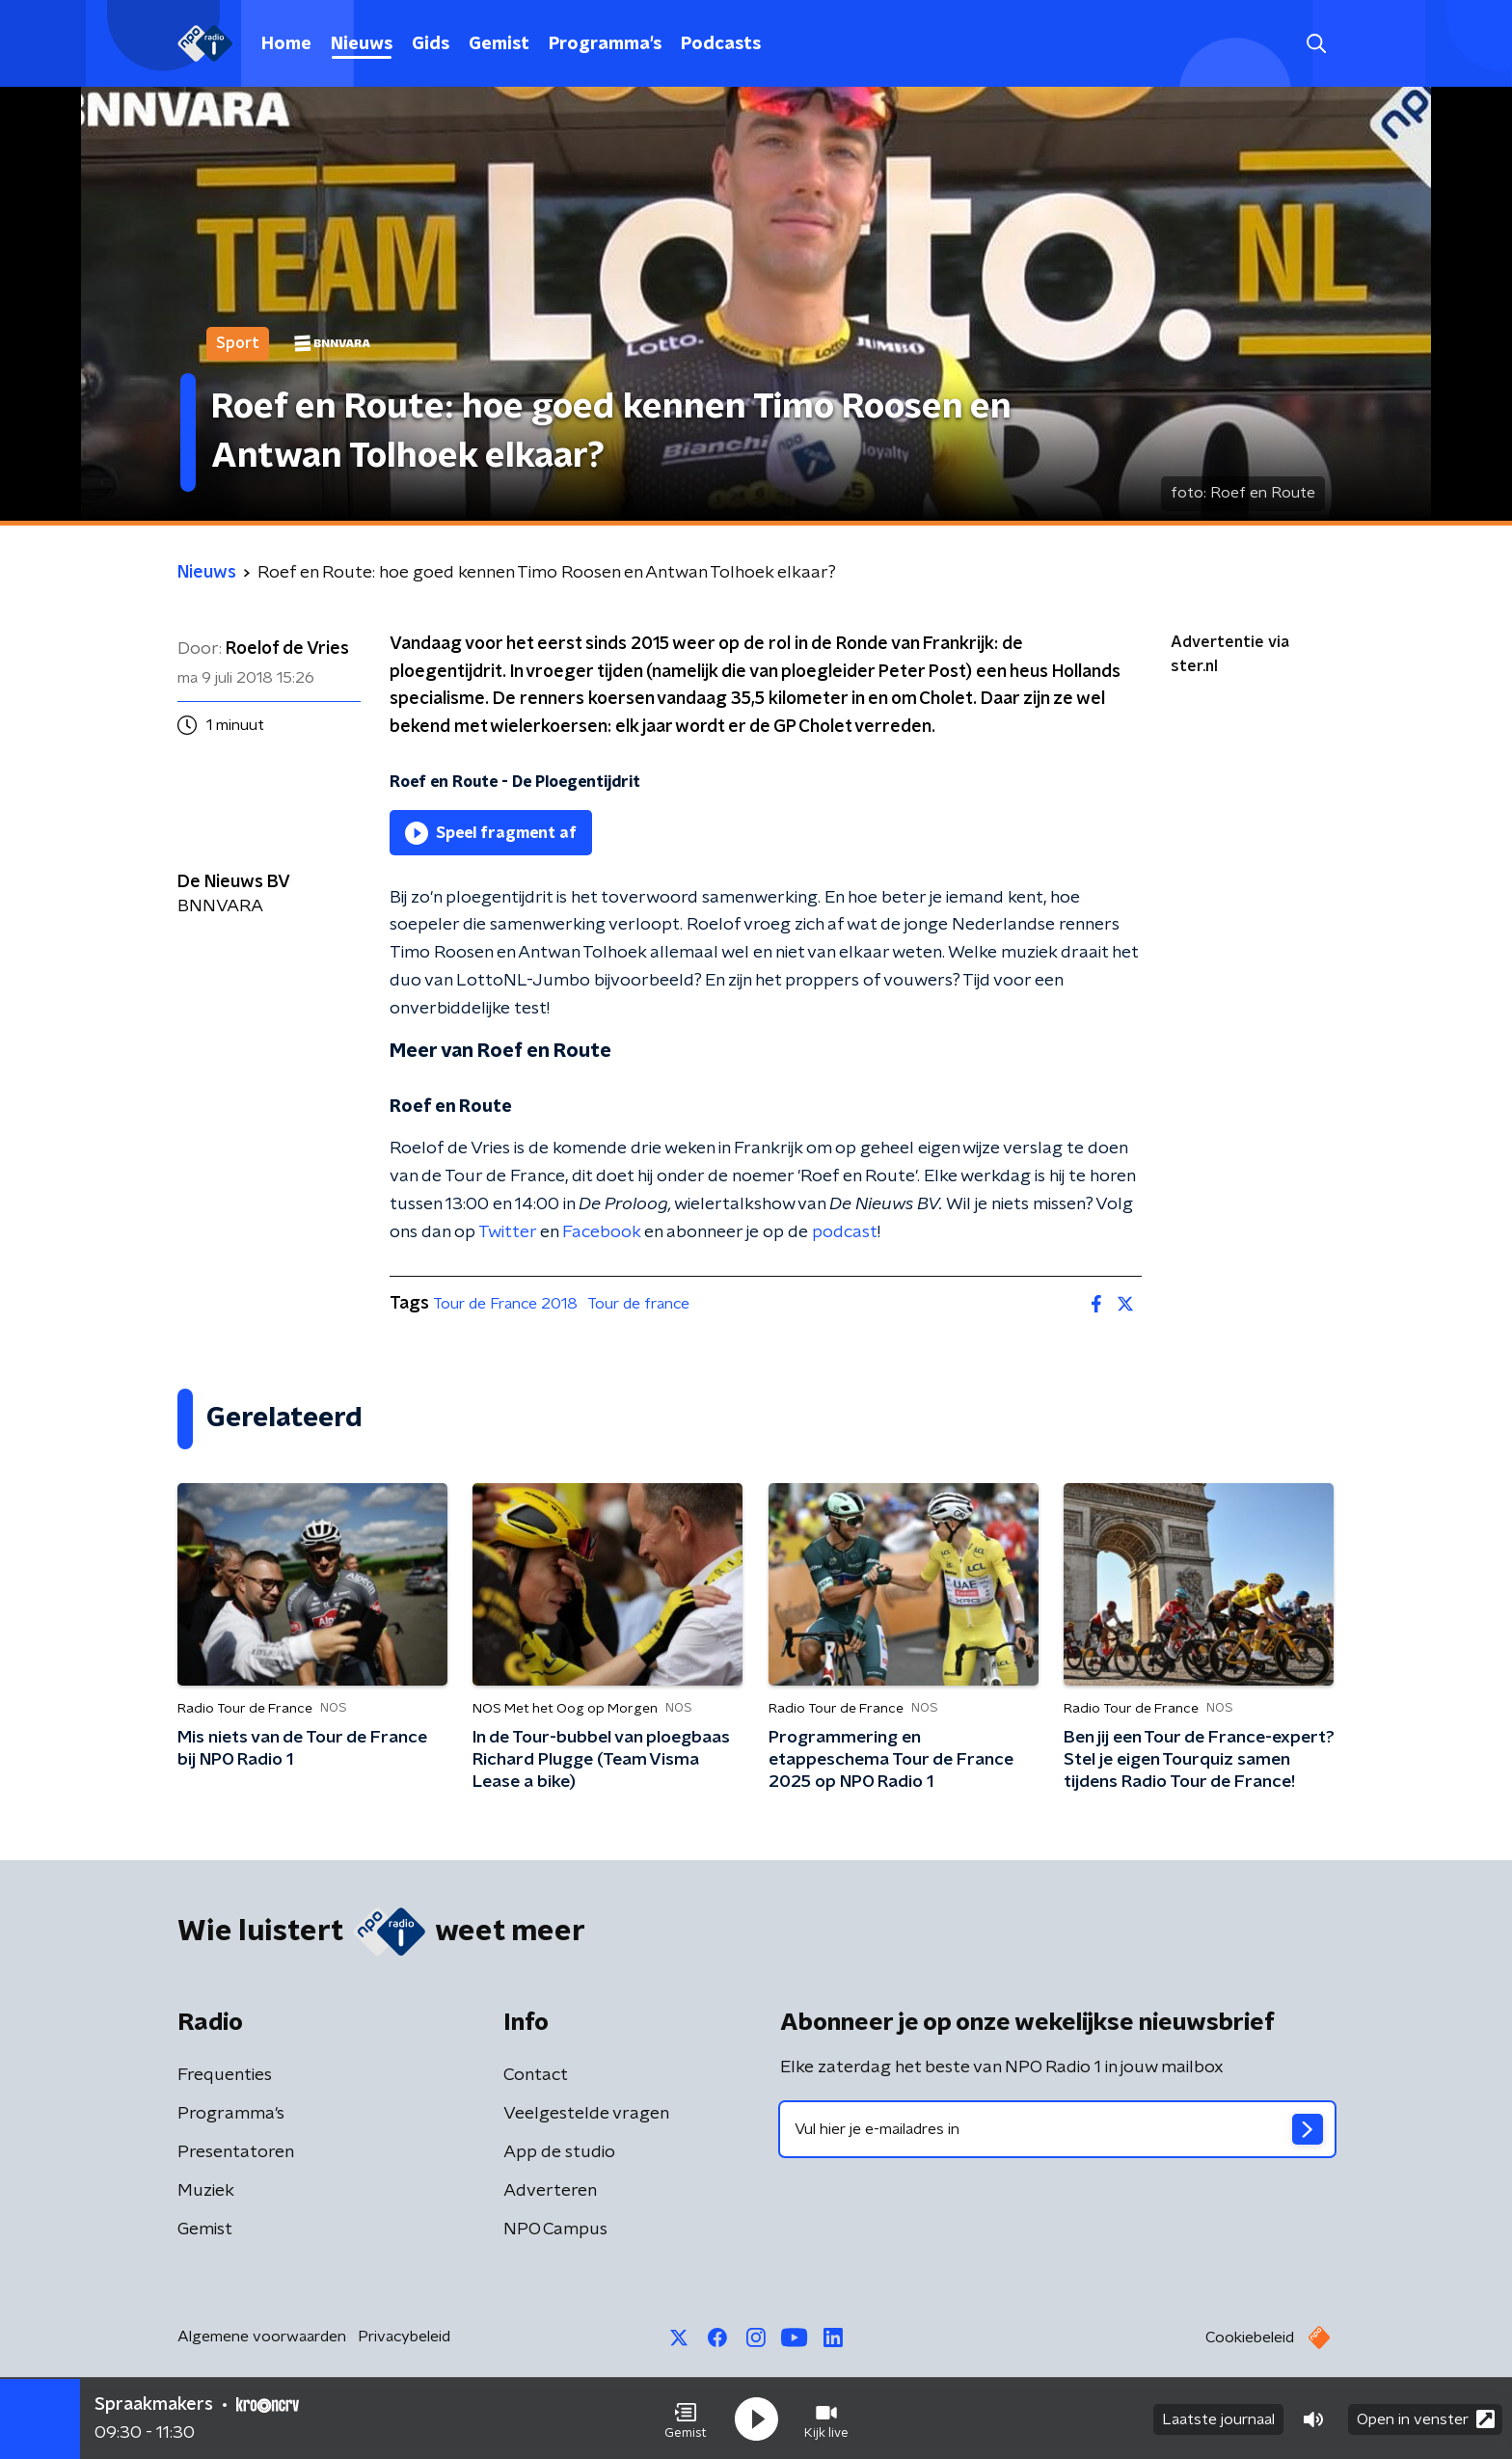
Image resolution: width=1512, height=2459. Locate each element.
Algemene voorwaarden (261, 2336)
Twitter (507, 1232)
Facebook (601, 1232)
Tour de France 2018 (505, 1303)
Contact (535, 2075)
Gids (430, 44)
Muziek (205, 2191)
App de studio (559, 2152)
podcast (845, 1232)
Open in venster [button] (1426, 2418)
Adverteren (550, 2191)
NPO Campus (555, 2229)
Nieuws (361, 44)
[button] (685, 2418)
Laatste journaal (1218, 2418)
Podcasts (721, 44)
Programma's (605, 44)
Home (286, 44)
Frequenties (224, 2075)
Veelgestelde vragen (586, 2113)
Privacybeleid (404, 2336)
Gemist (499, 44)
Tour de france (638, 1303)
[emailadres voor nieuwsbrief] (1057, 2129)
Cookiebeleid (1249, 2337)
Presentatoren (235, 2152)
